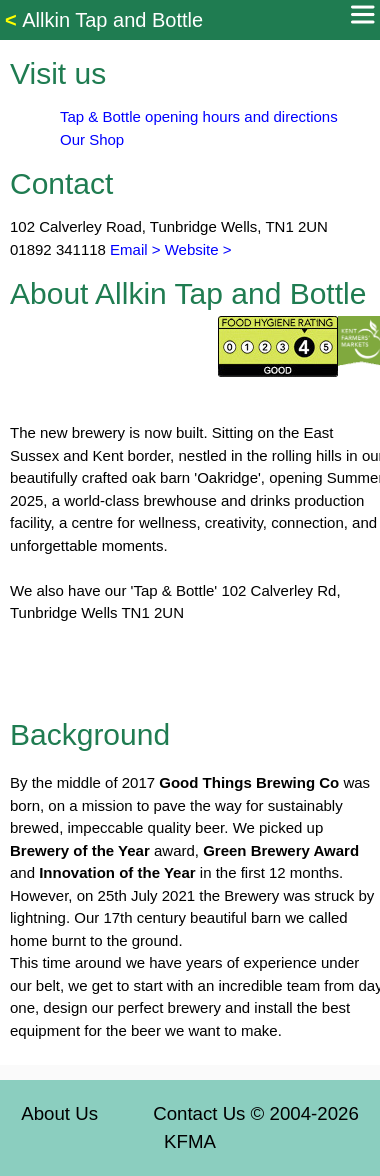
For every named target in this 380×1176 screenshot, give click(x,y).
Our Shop (92, 139)
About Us (59, 1113)
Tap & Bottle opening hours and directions (199, 116)
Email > (133, 249)
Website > (198, 249)
